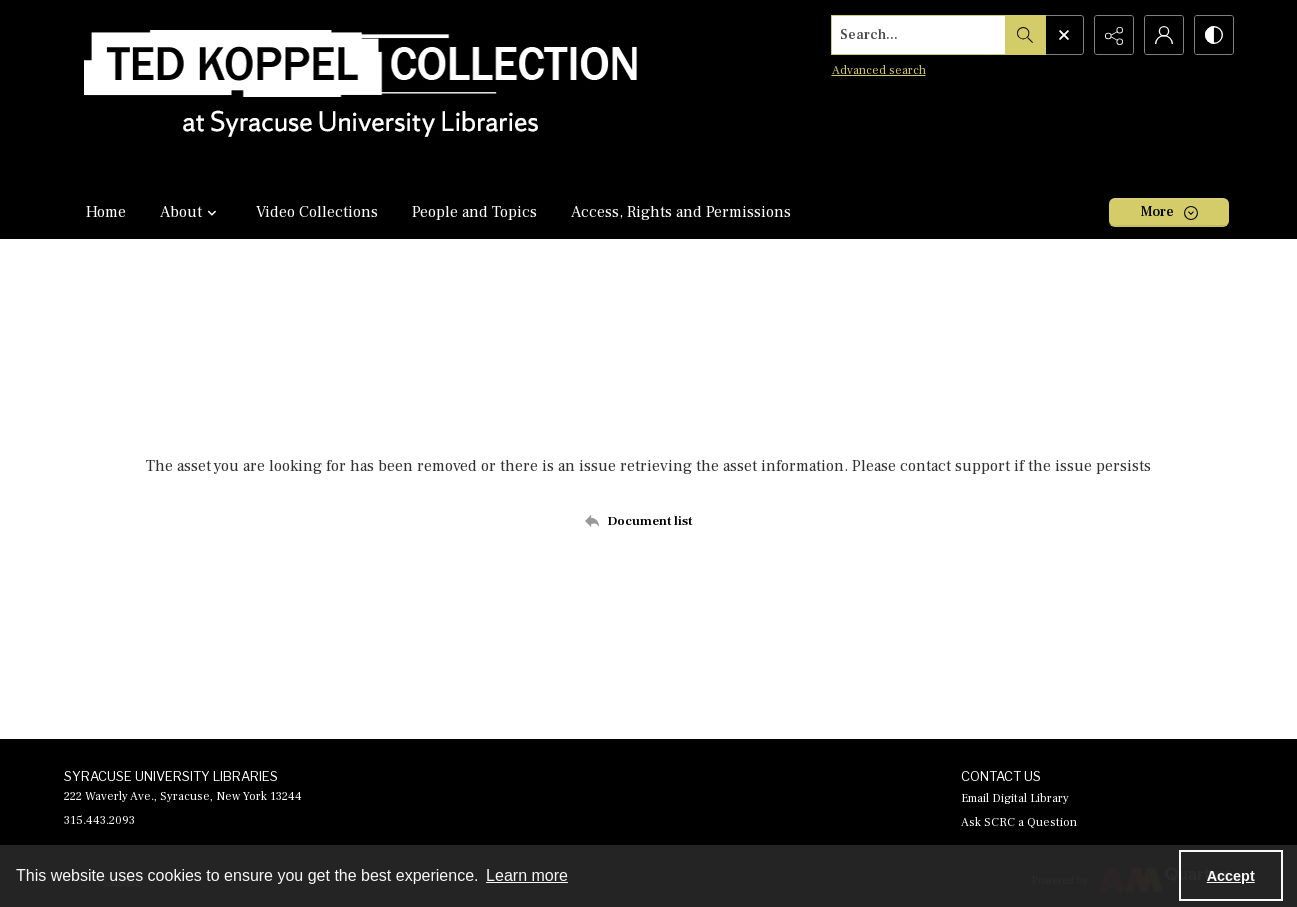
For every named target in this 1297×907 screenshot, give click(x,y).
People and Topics (474, 212)
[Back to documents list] (648, 521)
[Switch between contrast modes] (1214, 35)
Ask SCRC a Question (1019, 822)
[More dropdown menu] (1169, 212)
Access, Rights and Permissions (681, 212)
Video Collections (317, 212)
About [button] (191, 212)
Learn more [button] (527, 875)
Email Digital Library (1015, 798)
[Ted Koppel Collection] (361, 92)
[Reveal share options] (1114, 35)
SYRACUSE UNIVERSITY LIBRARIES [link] (171, 776)
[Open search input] (1064, 35)
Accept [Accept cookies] (1231, 876)
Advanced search (879, 70)
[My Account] (1164, 35)
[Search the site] (918, 35)
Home (106, 212)
